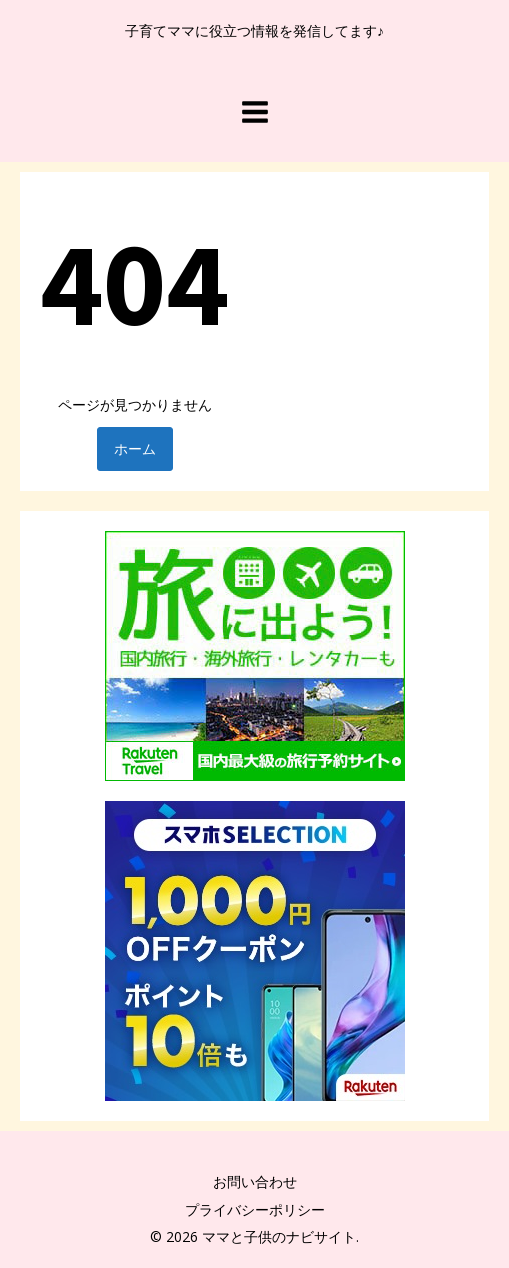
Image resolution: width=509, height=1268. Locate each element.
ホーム (135, 448)
